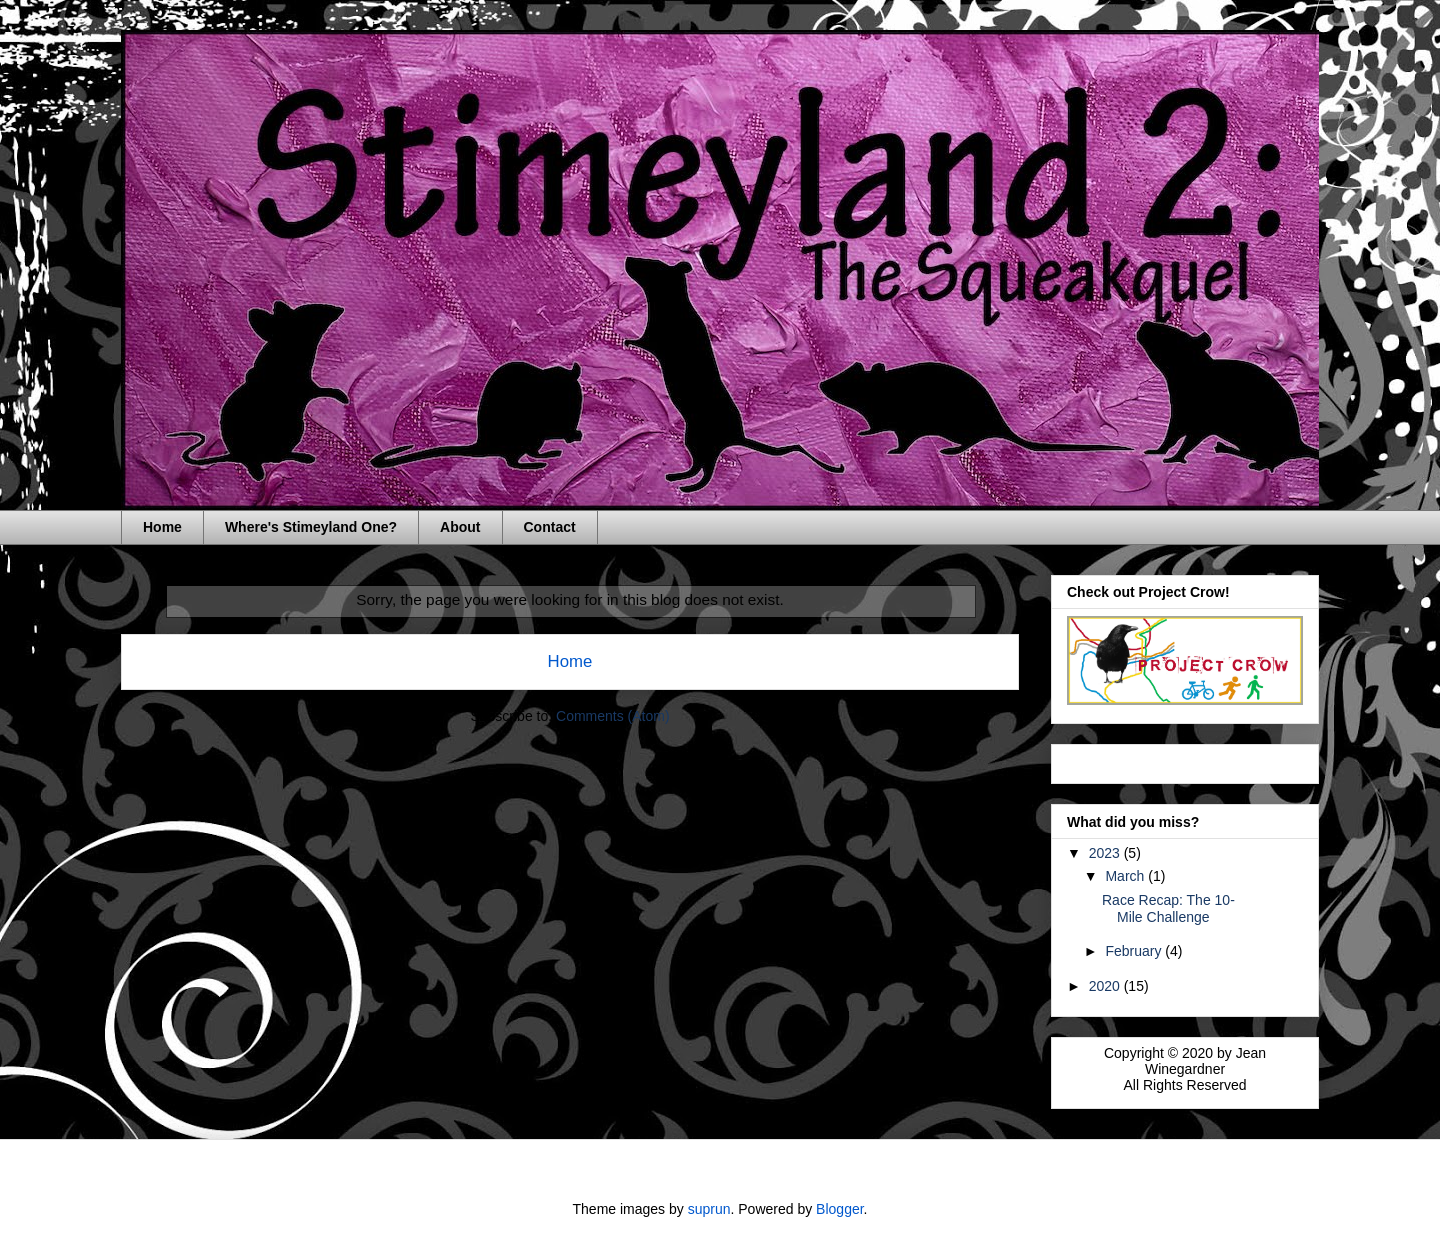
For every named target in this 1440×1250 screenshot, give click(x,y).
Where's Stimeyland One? (311, 527)
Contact (550, 527)
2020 (1106, 986)
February (1135, 951)
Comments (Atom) (613, 716)
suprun (709, 1209)
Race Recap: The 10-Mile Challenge (1168, 908)
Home (162, 527)
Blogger (839, 1209)
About (460, 527)
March (1126, 876)
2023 (1106, 853)
